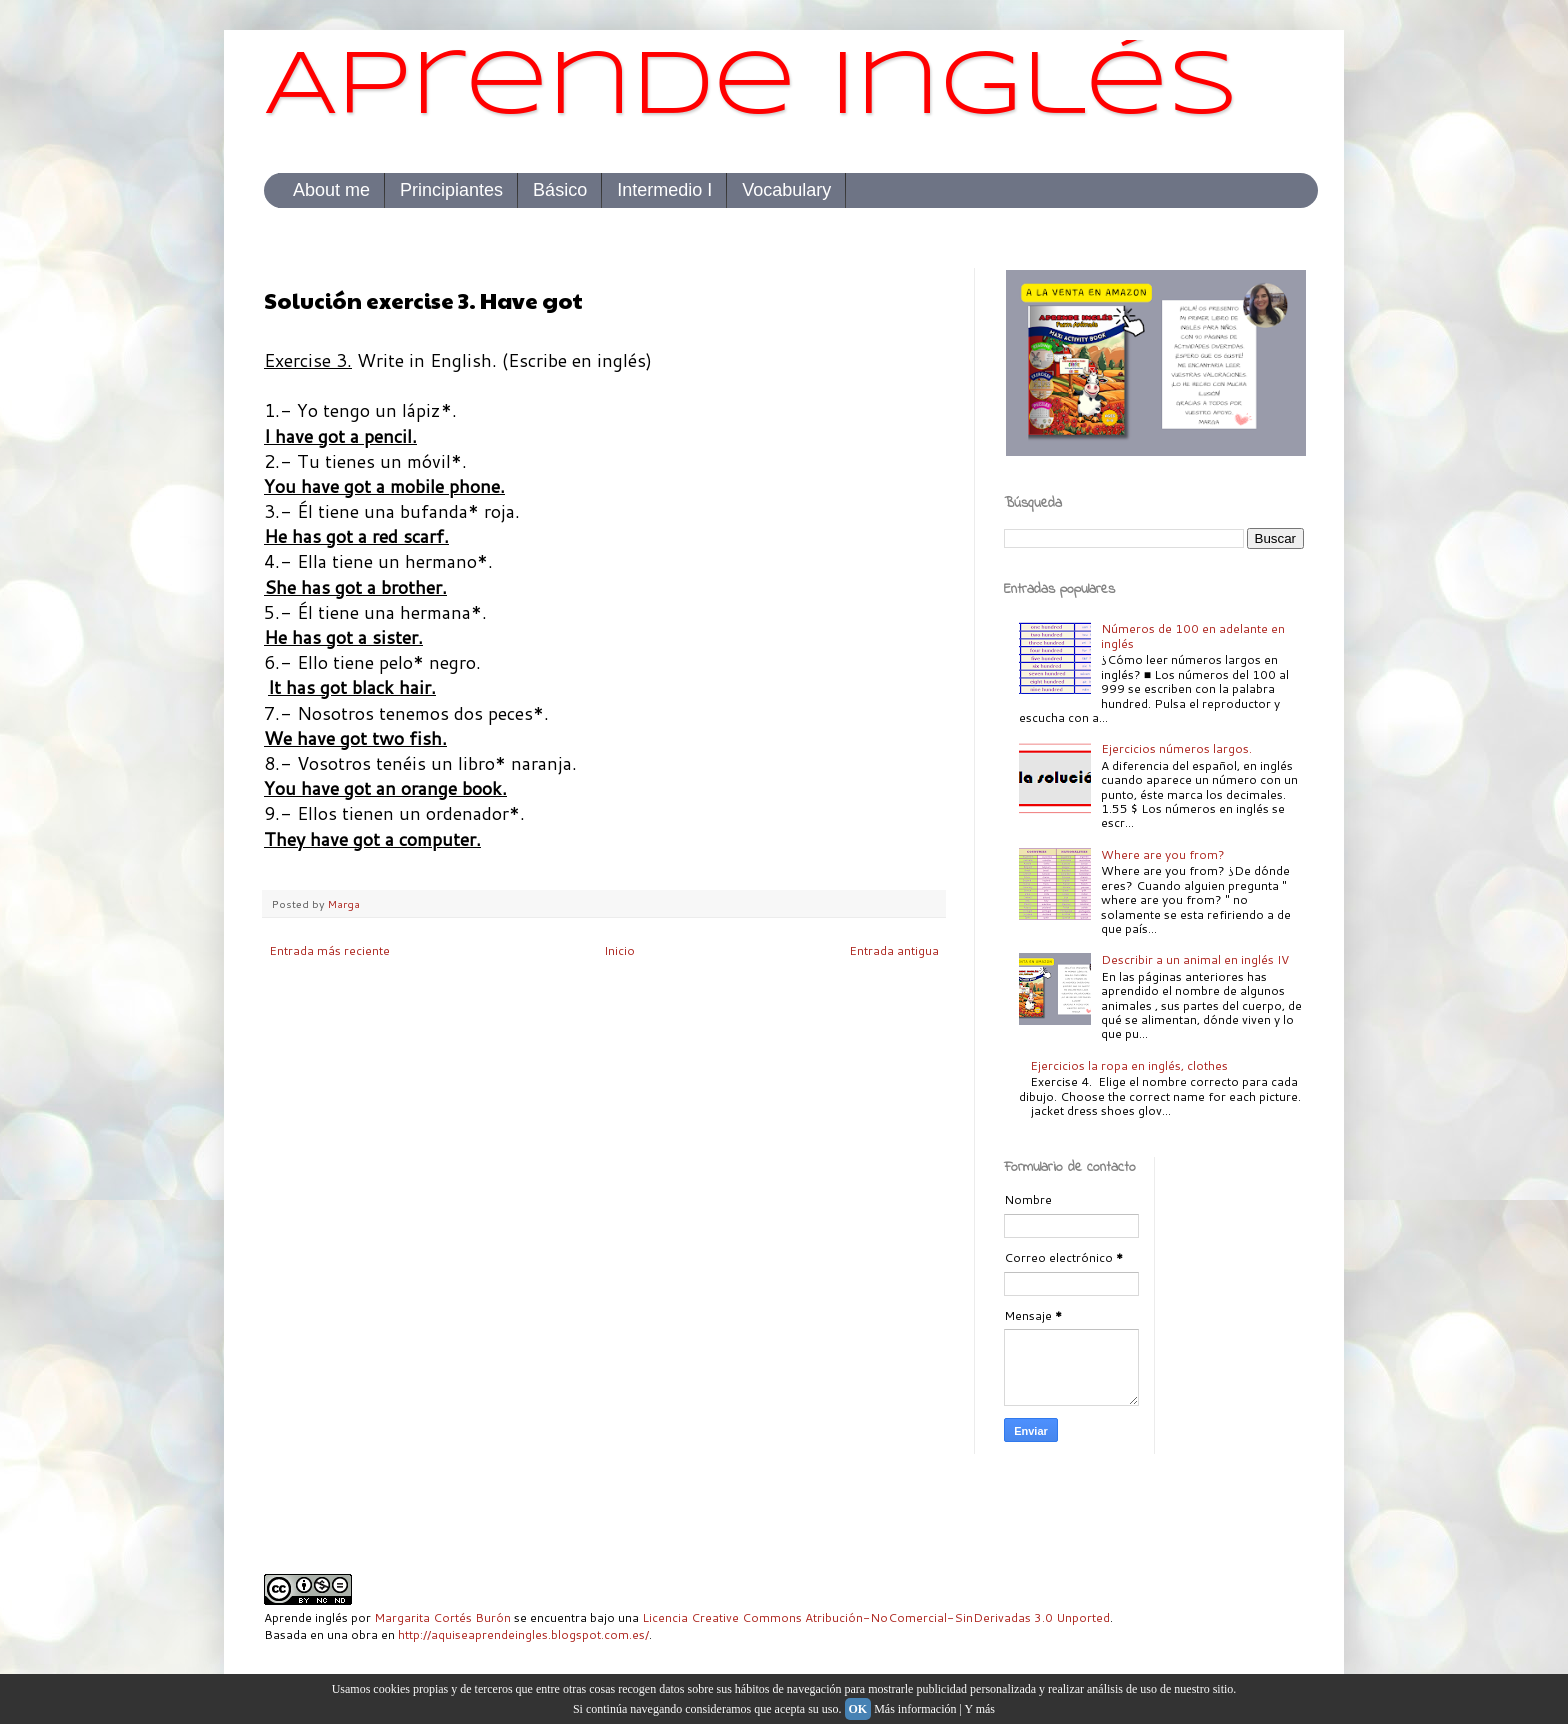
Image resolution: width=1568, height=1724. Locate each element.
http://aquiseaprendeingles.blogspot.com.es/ (523, 1634)
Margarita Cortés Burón (442, 1617)
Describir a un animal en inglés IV (1195, 959)
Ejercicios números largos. (1176, 748)
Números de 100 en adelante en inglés (1193, 635)
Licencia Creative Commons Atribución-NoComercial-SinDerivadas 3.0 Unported (876, 1617)
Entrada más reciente (329, 950)
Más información (915, 1709)
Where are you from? (1163, 854)
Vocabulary (786, 190)
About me (331, 190)
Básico (560, 190)
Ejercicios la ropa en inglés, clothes (1129, 1065)
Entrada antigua (894, 950)
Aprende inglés (751, 88)
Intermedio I (664, 190)
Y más (979, 1709)
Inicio (619, 950)
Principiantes (451, 190)
